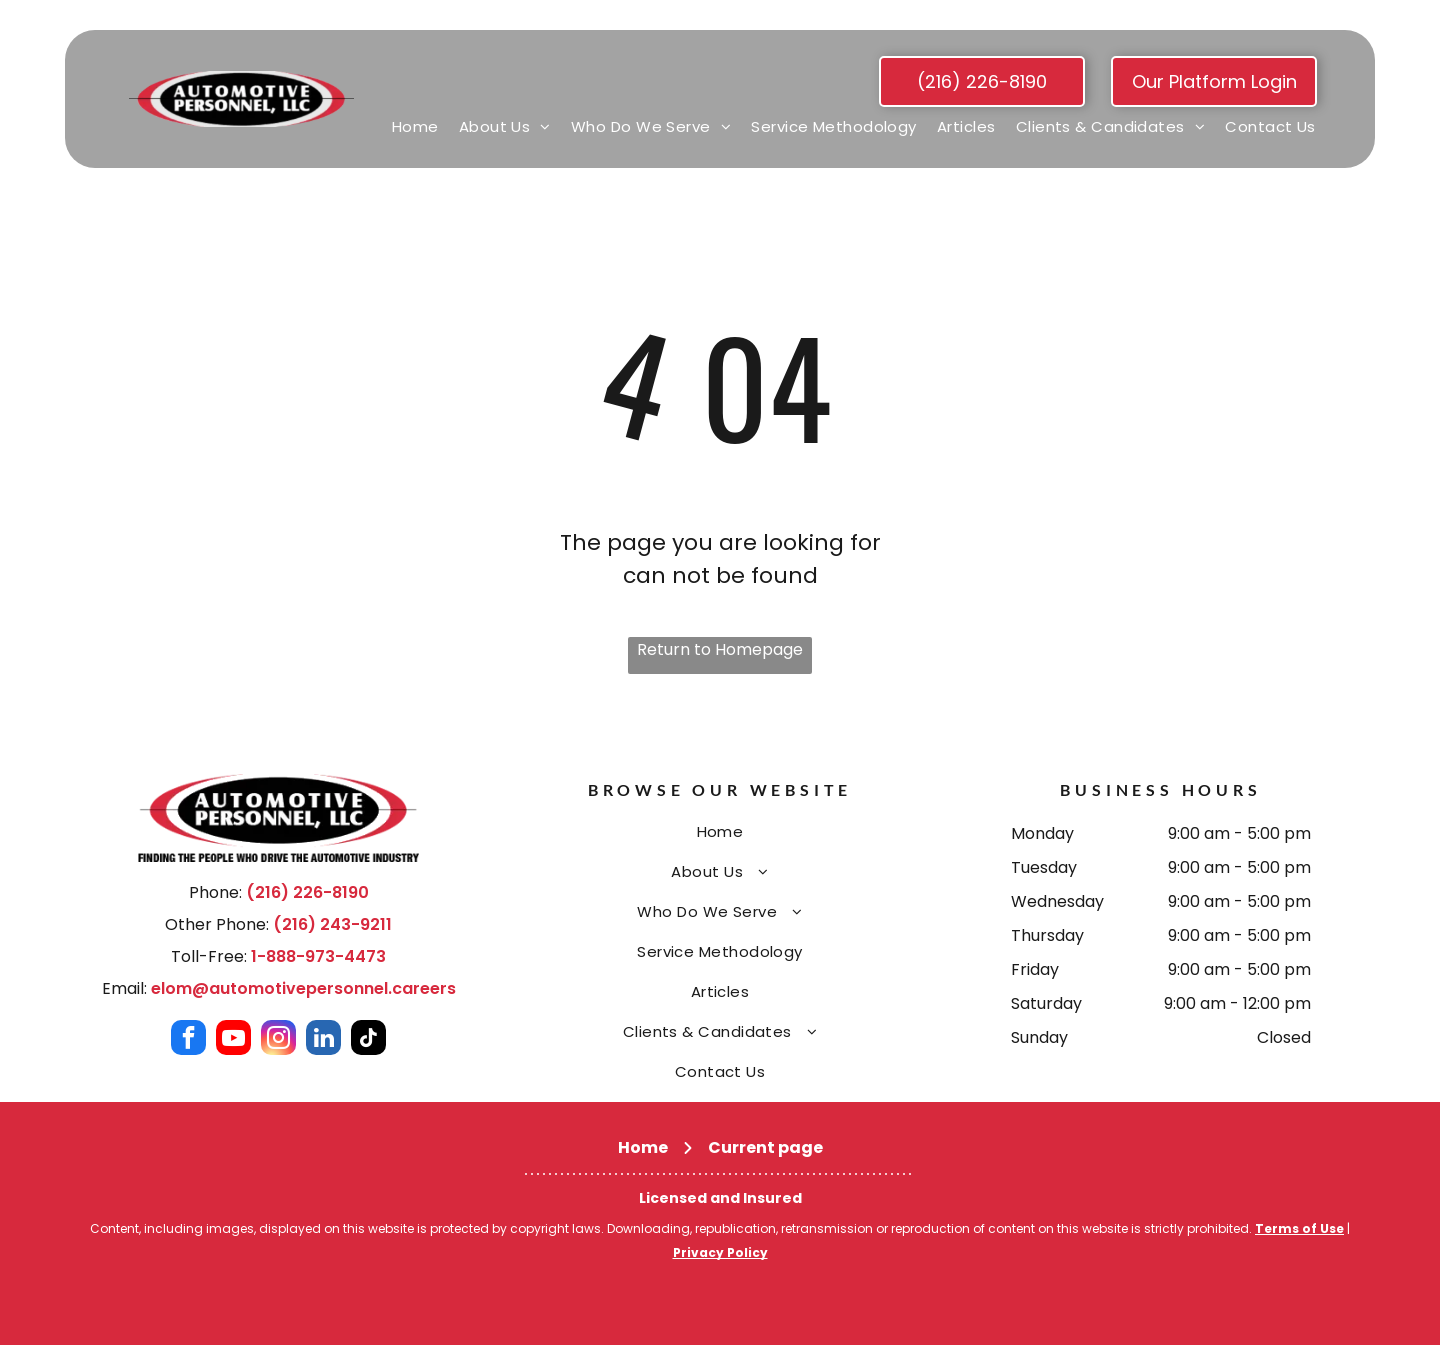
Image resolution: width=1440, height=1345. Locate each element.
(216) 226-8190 (307, 892)
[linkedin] (323, 1040)
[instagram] (278, 1040)
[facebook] (188, 1040)
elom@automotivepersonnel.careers (303, 988)
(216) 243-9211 (332, 924)
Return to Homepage (720, 649)
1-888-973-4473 (318, 956)
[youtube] (233, 1040)
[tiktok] (368, 1040)
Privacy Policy (720, 1252)
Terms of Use (1299, 1228)
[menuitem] (415, 127)
